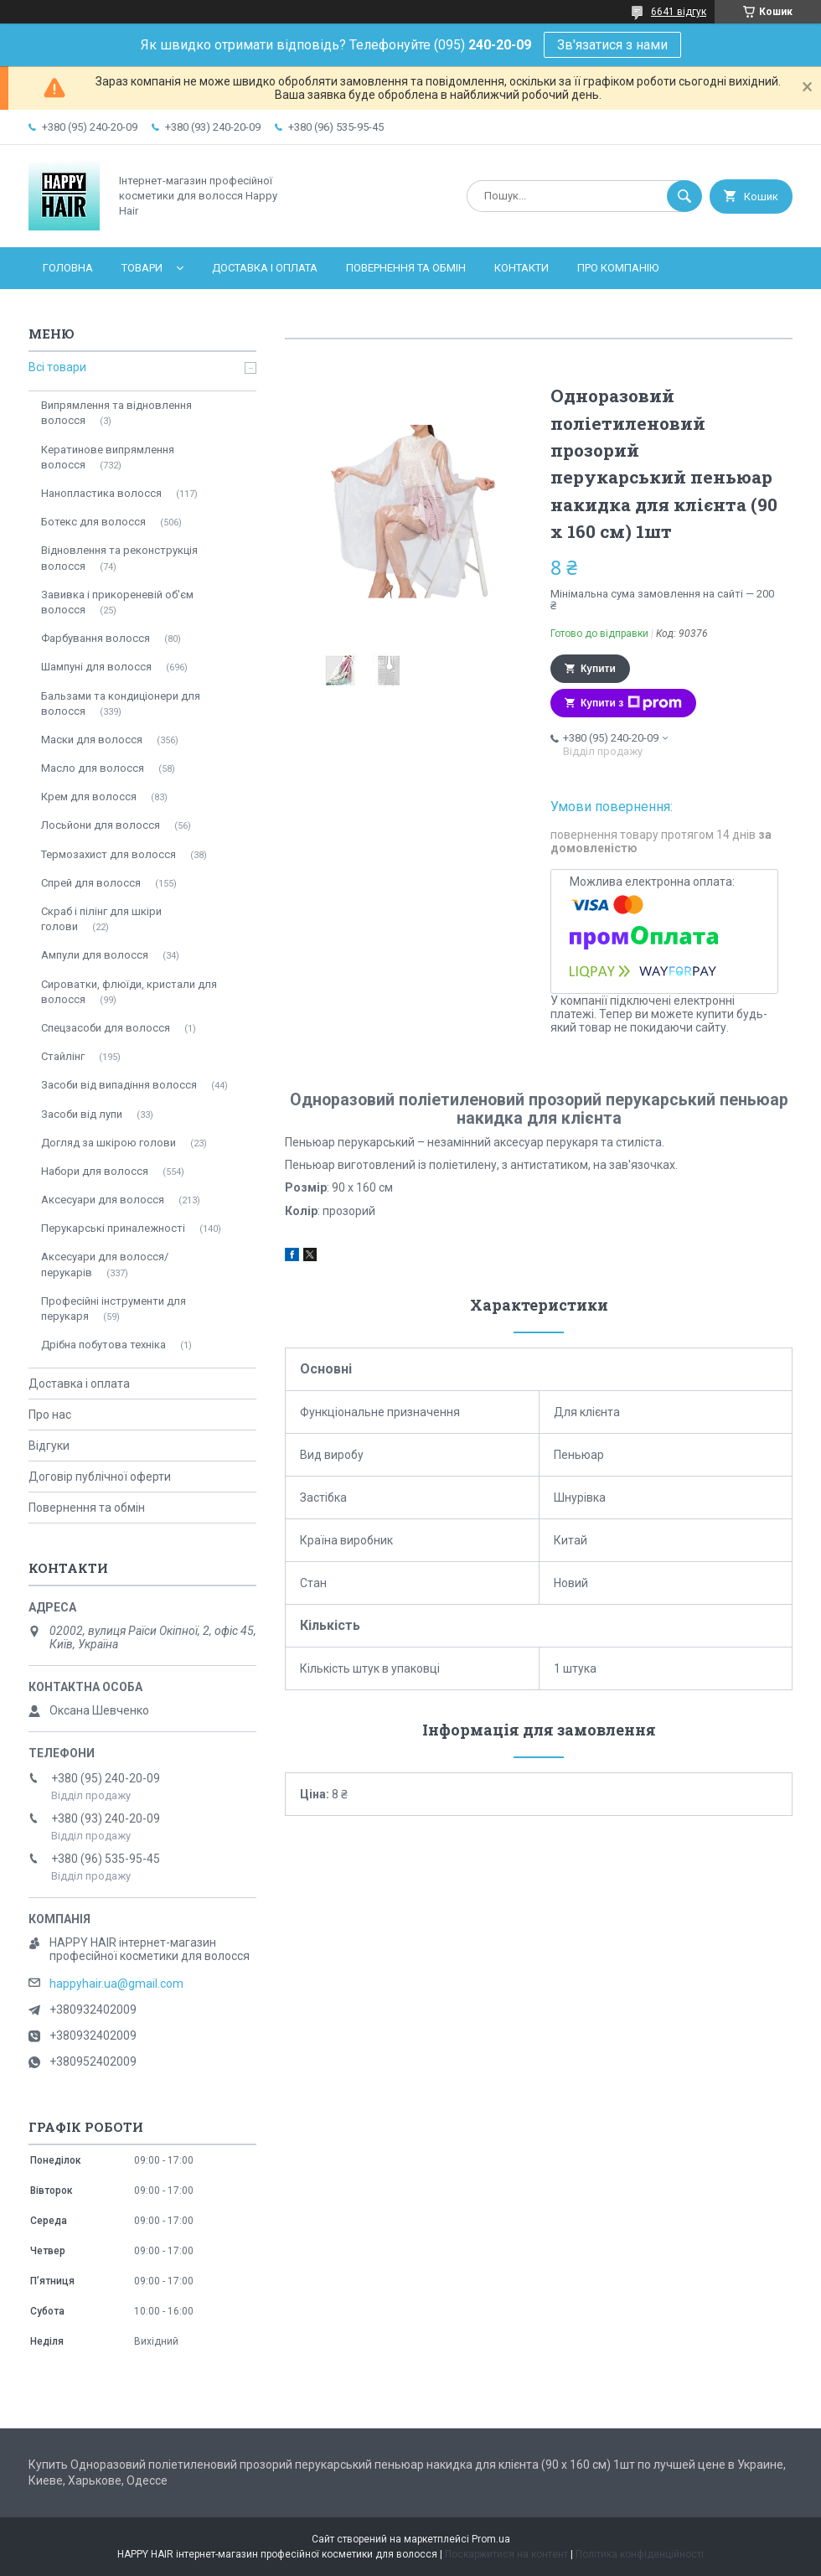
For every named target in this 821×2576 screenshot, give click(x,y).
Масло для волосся (92, 768)
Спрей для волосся (91, 883)
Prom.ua (491, 2539)
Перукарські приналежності (113, 1228)
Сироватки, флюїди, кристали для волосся (129, 992)
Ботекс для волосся (93, 521)
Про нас (49, 1414)
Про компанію (617, 267)
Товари (142, 267)
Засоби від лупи (81, 1114)
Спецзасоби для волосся (105, 1028)
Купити (598, 669)
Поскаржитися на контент (506, 2554)
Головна (68, 267)
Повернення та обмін (406, 267)
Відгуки (49, 1445)
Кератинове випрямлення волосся (107, 457)
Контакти (521, 267)
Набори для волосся (94, 1171)
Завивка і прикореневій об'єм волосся (117, 602)
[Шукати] (684, 196)
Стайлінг (63, 1056)
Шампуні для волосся (96, 666)
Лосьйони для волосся (100, 825)
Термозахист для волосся (108, 854)
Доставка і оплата (265, 267)
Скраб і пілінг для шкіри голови (101, 919)
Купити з (631, 703)
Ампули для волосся (94, 955)
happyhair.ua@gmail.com (116, 1983)
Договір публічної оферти (99, 1476)
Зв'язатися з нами (612, 45)
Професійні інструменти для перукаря (113, 1308)
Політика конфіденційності (640, 2554)
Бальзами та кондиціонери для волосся (120, 703)
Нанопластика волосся (101, 493)
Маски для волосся (91, 739)
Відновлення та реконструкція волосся (119, 558)
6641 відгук (678, 12)
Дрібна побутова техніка (103, 1344)
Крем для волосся (89, 796)
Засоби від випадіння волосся (119, 1085)
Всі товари (57, 367)
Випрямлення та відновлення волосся (116, 413)
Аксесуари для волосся (102, 1199)
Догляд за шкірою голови (108, 1142)
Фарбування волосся (95, 638)
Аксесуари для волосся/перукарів (104, 1264)
